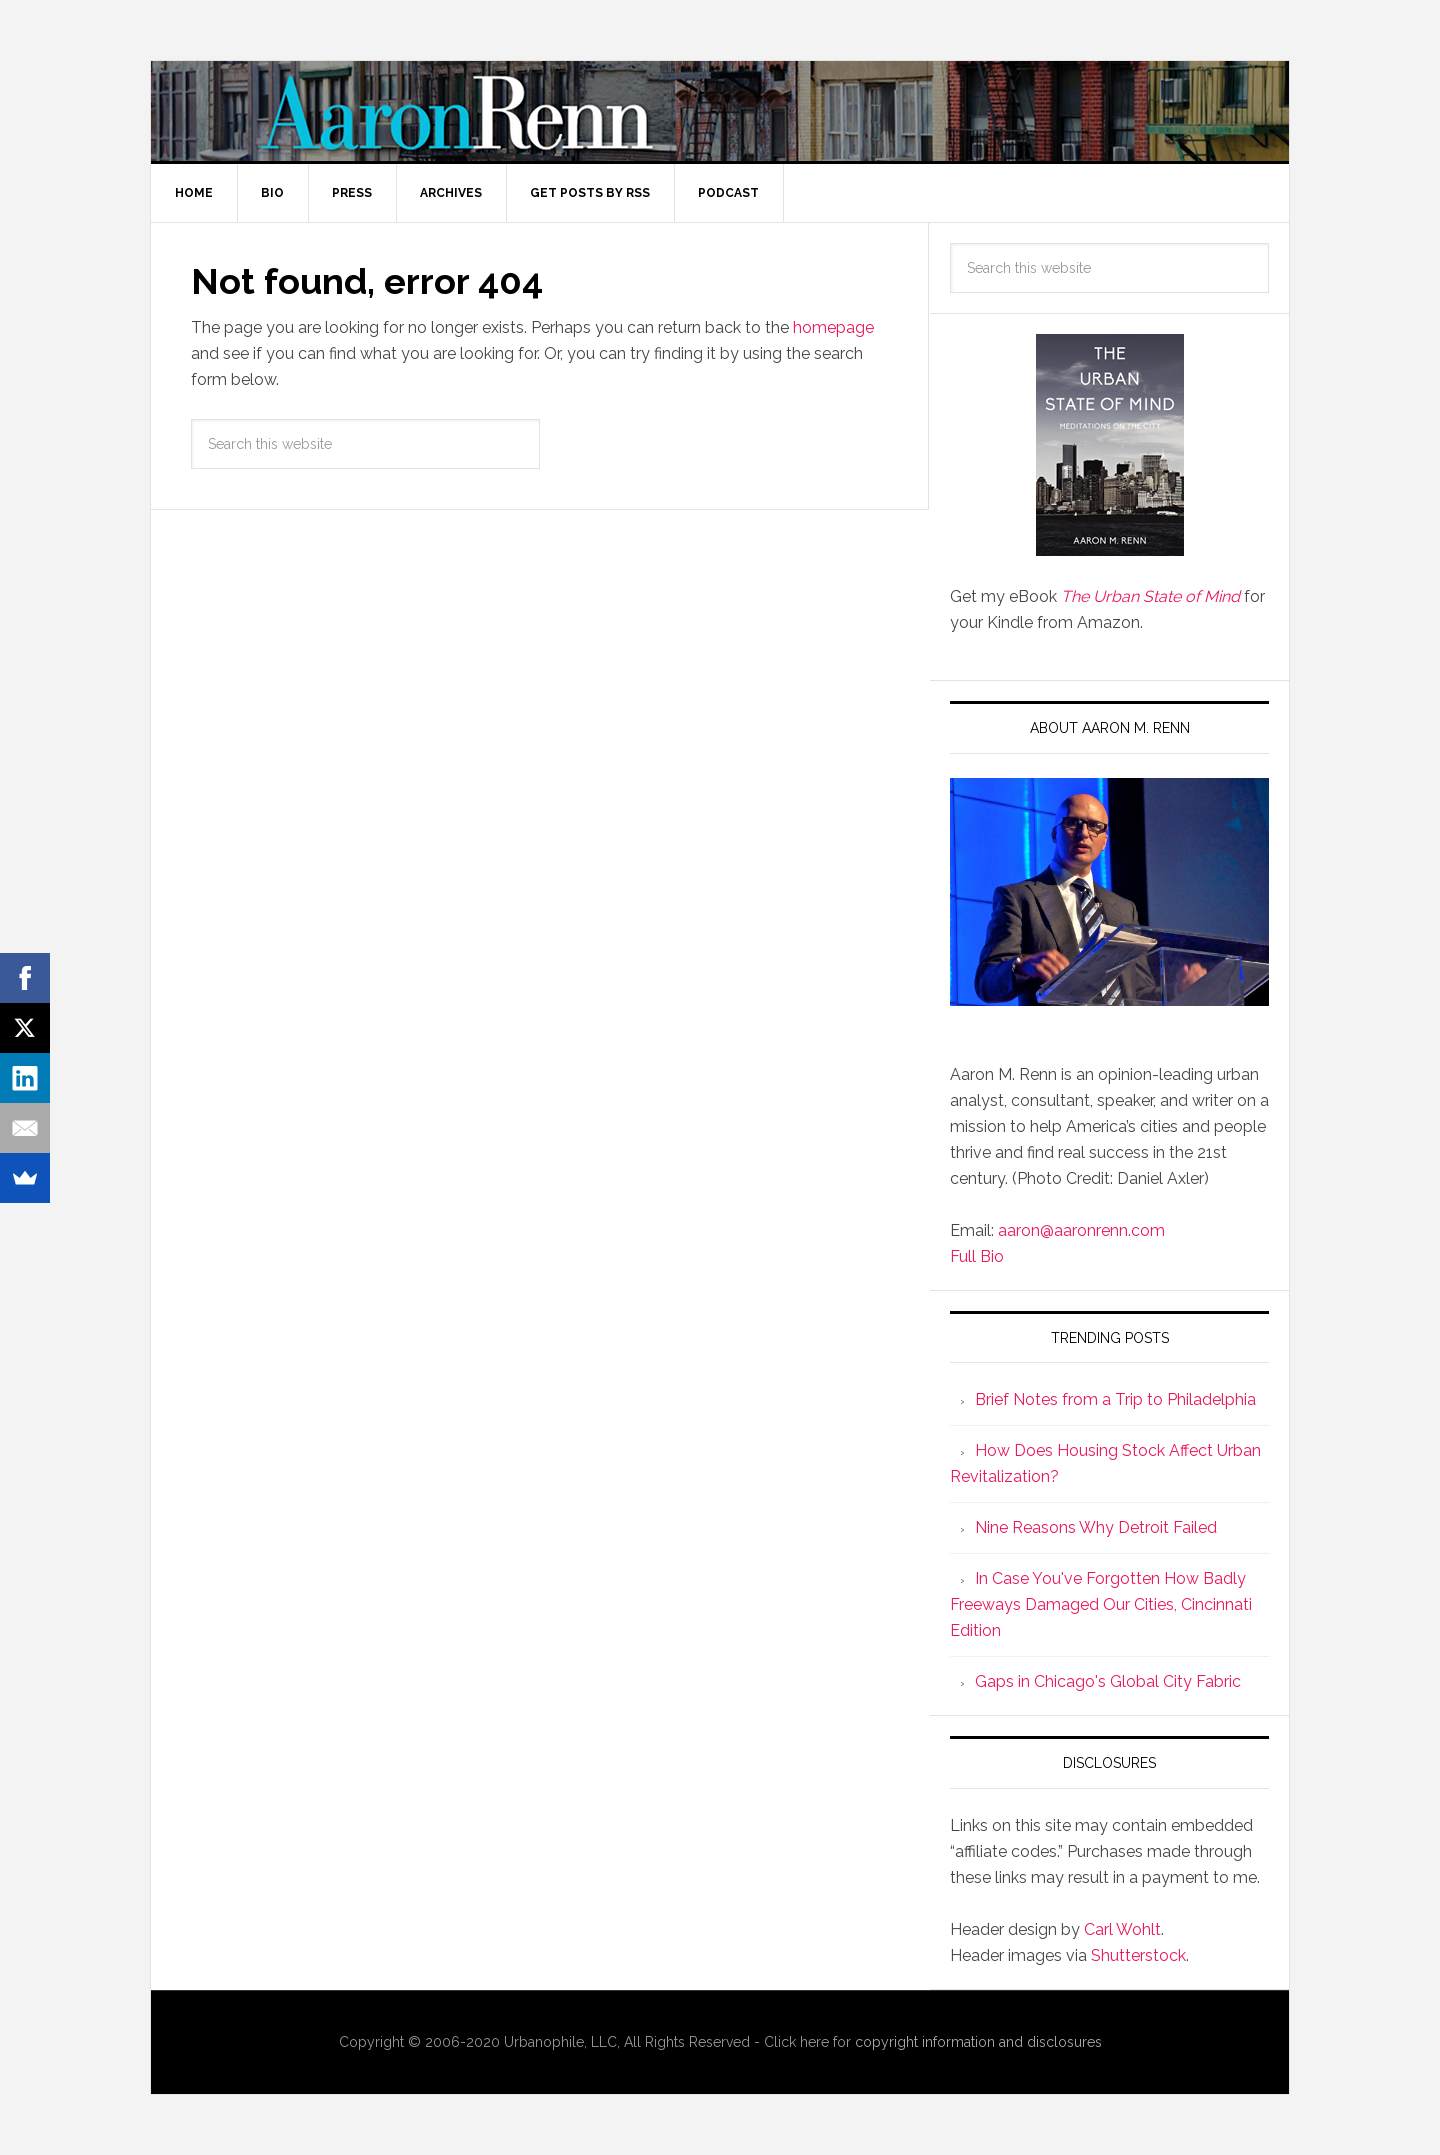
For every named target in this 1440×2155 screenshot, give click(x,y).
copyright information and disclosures (978, 2042)
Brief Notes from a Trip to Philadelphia (1115, 1399)
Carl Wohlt (1122, 1929)
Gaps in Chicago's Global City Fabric (1108, 1681)
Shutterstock (1138, 1955)
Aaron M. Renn (720, 111)
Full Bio (977, 1256)
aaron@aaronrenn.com (1081, 1230)
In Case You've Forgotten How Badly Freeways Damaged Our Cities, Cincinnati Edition (1101, 1604)
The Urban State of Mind (1150, 596)
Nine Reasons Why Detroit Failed (1096, 1527)
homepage (833, 327)
